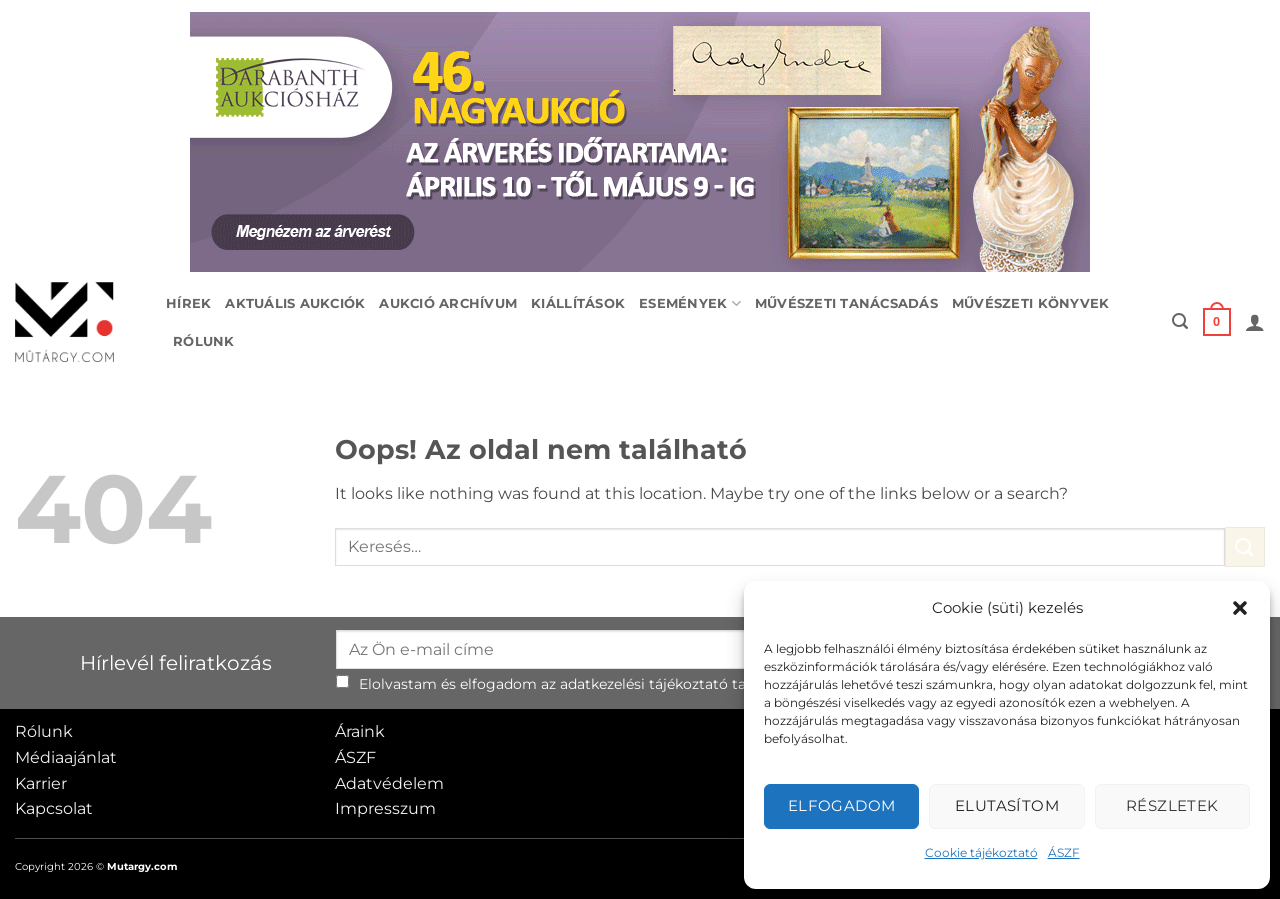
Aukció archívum (448, 303)
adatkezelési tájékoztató (644, 684)
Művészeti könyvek (1030, 303)
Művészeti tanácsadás (846, 303)
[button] (1240, 608)
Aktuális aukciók (295, 303)
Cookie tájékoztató (981, 852)
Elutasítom (1007, 805)
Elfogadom (842, 805)
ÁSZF (1064, 852)
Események (690, 303)
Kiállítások (578, 303)
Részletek (1172, 805)
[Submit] (1245, 546)
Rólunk (204, 341)
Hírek (188, 303)
